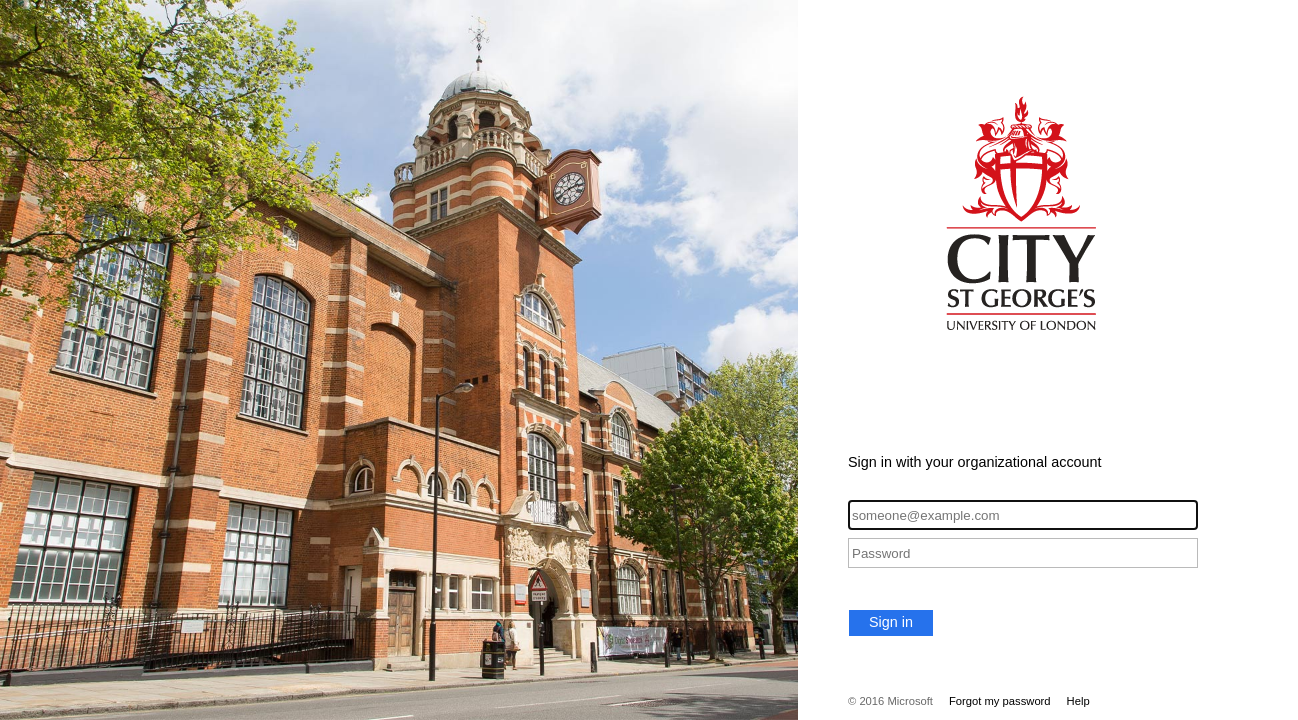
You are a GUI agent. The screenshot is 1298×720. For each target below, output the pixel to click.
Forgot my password (1000, 701)
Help (1078, 701)
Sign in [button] (891, 622)
